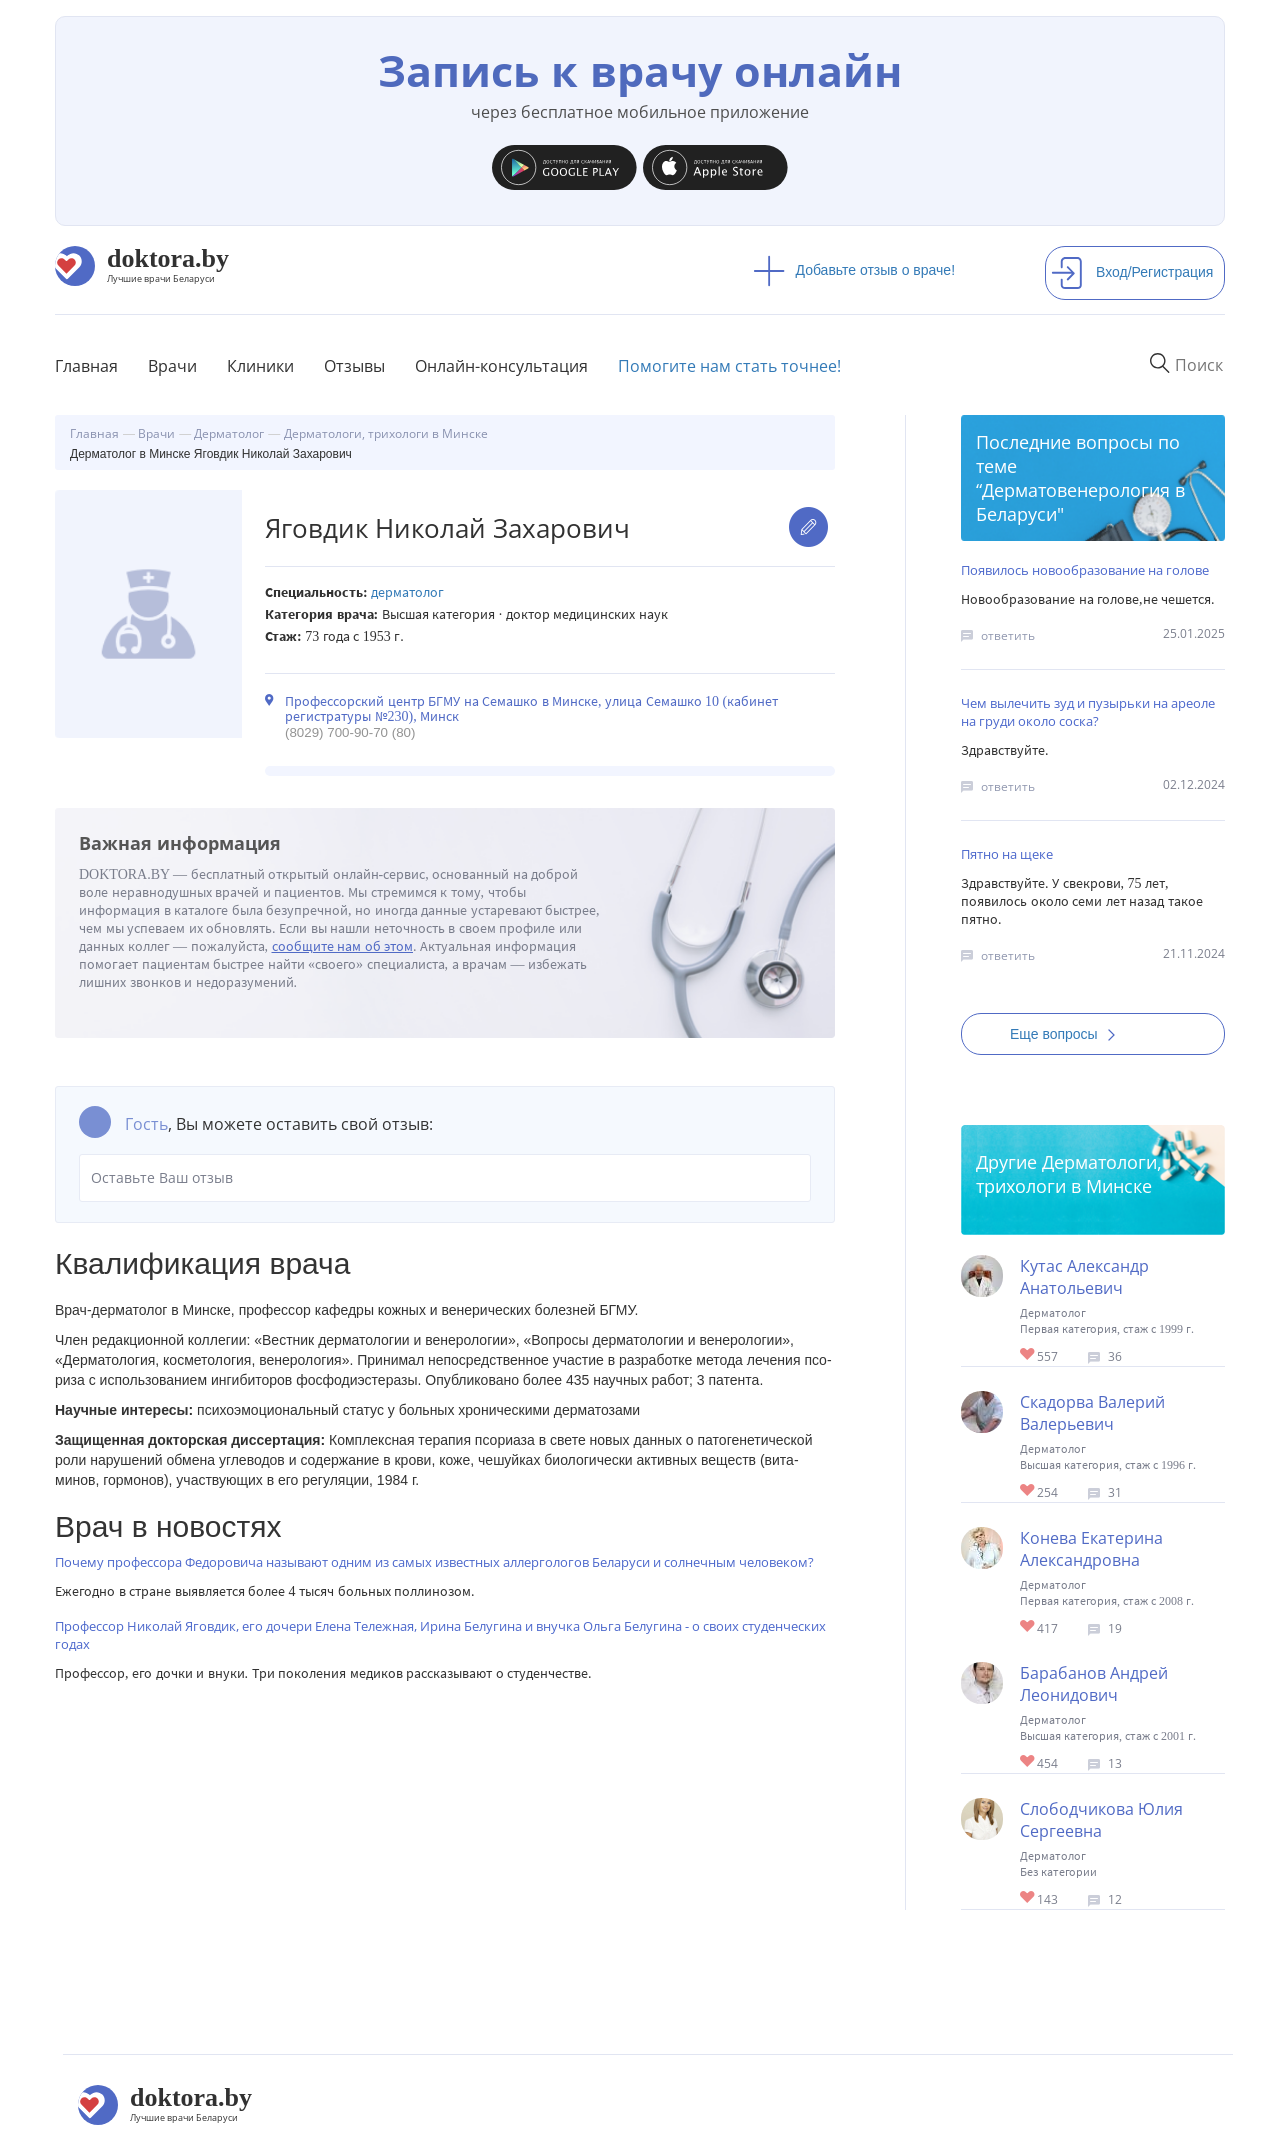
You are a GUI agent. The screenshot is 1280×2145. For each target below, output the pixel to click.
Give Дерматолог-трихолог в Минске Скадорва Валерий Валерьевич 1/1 (1028, 1491)
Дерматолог (407, 592)
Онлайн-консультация (501, 366)
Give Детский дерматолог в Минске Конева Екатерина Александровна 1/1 (1028, 1627)
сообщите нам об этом (343, 946)
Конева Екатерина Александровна (1091, 1549)
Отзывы (354, 366)
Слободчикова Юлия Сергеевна (1101, 1820)
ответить (1008, 635)
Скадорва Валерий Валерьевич (1092, 1413)
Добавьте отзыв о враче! (854, 270)
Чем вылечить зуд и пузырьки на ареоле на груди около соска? (1088, 712)
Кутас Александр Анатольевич (1084, 1277)
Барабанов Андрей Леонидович (1094, 1684)
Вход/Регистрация (1132, 272)
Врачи (172, 366)
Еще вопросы (1069, 1034)
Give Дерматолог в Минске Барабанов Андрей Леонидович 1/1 (1028, 1762)
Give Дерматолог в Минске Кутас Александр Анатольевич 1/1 (1028, 1355)
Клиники (260, 366)
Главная (86, 366)
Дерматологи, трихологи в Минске (1069, 1174)
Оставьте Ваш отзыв (445, 1178)
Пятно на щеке (1007, 854)
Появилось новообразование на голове (1085, 570)
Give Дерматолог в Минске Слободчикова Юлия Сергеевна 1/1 (1028, 1898)
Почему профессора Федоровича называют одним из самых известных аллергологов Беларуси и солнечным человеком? (434, 1562)
